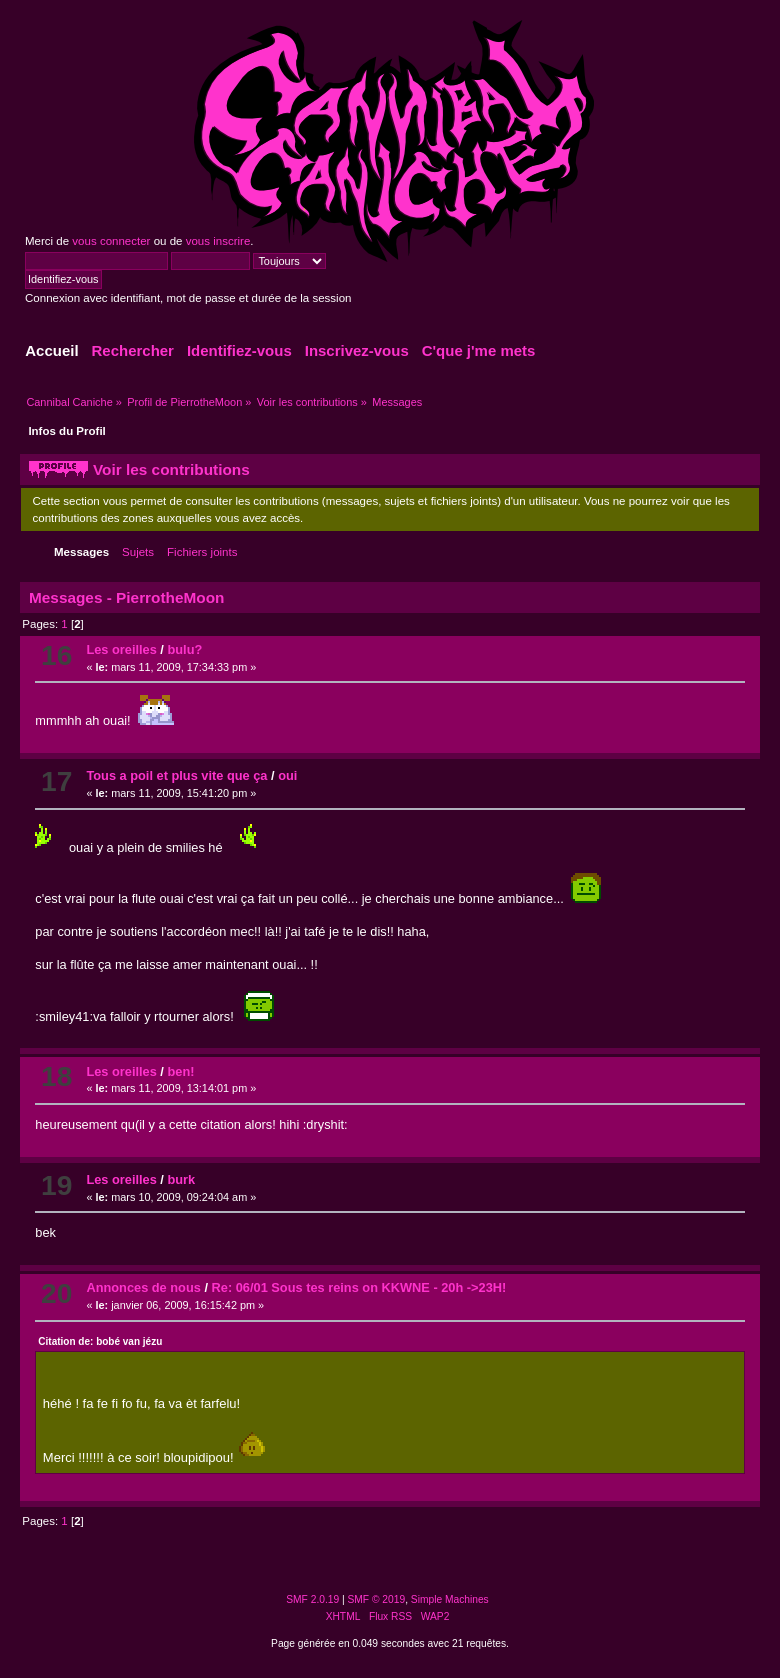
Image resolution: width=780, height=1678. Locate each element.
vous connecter (111, 241)
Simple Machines (450, 1599)
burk (181, 1179)
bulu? (184, 649)
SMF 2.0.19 (312, 1599)
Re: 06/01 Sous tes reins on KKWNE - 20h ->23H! (359, 1287)
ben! (180, 1071)
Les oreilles (121, 649)
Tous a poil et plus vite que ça (176, 775)
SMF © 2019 (377, 1599)
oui (287, 775)
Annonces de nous (143, 1287)
